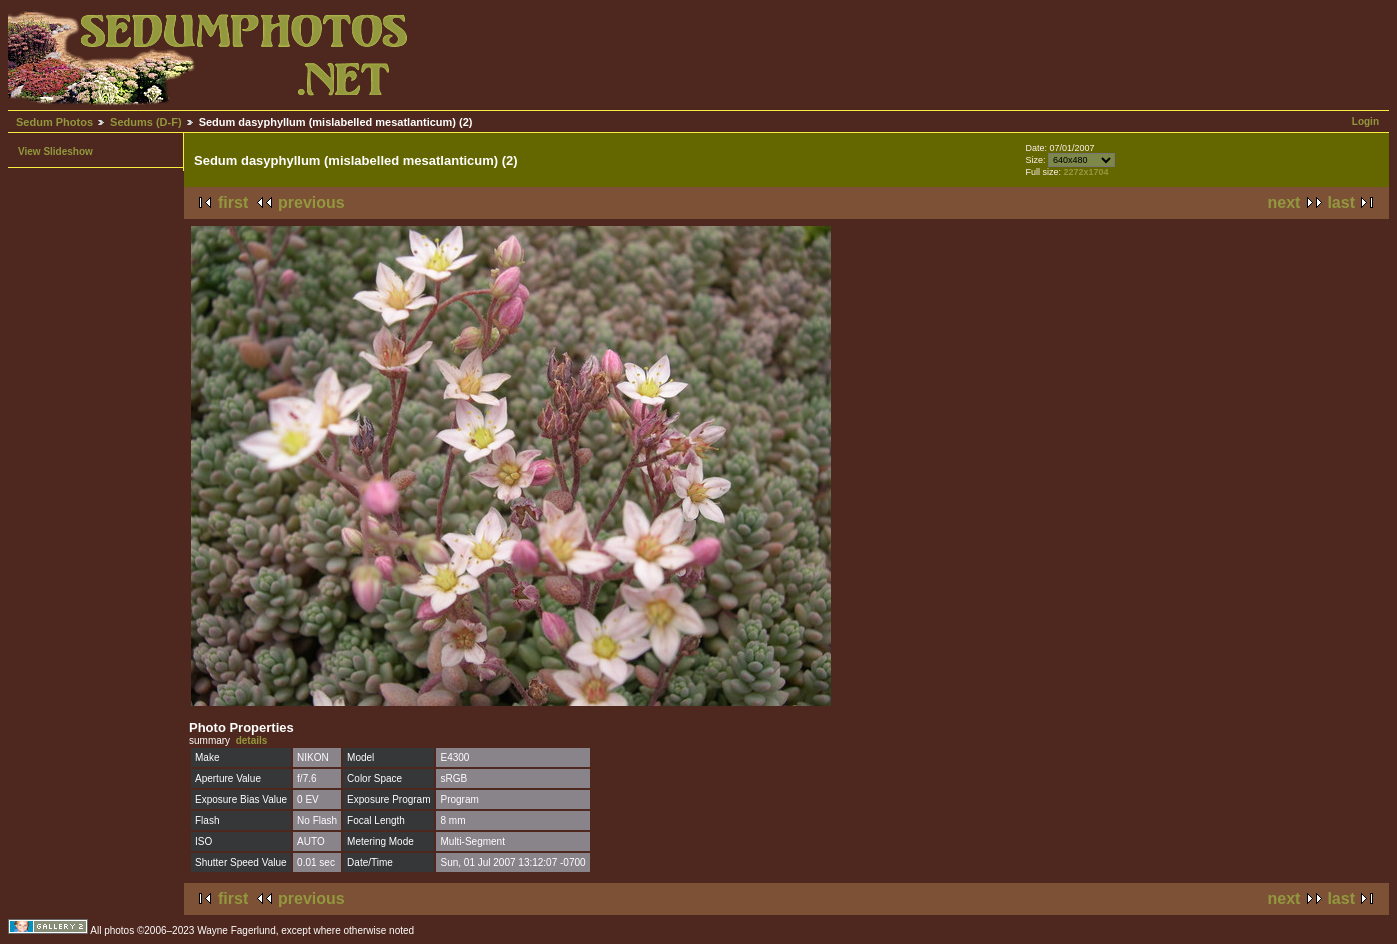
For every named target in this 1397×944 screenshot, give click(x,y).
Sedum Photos (54, 122)
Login (1365, 121)
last (1341, 202)
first (233, 202)
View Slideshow (55, 151)
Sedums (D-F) (146, 122)
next (1284, 202)
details (252, 740)
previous (311, 202)
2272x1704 (1086, 172)
